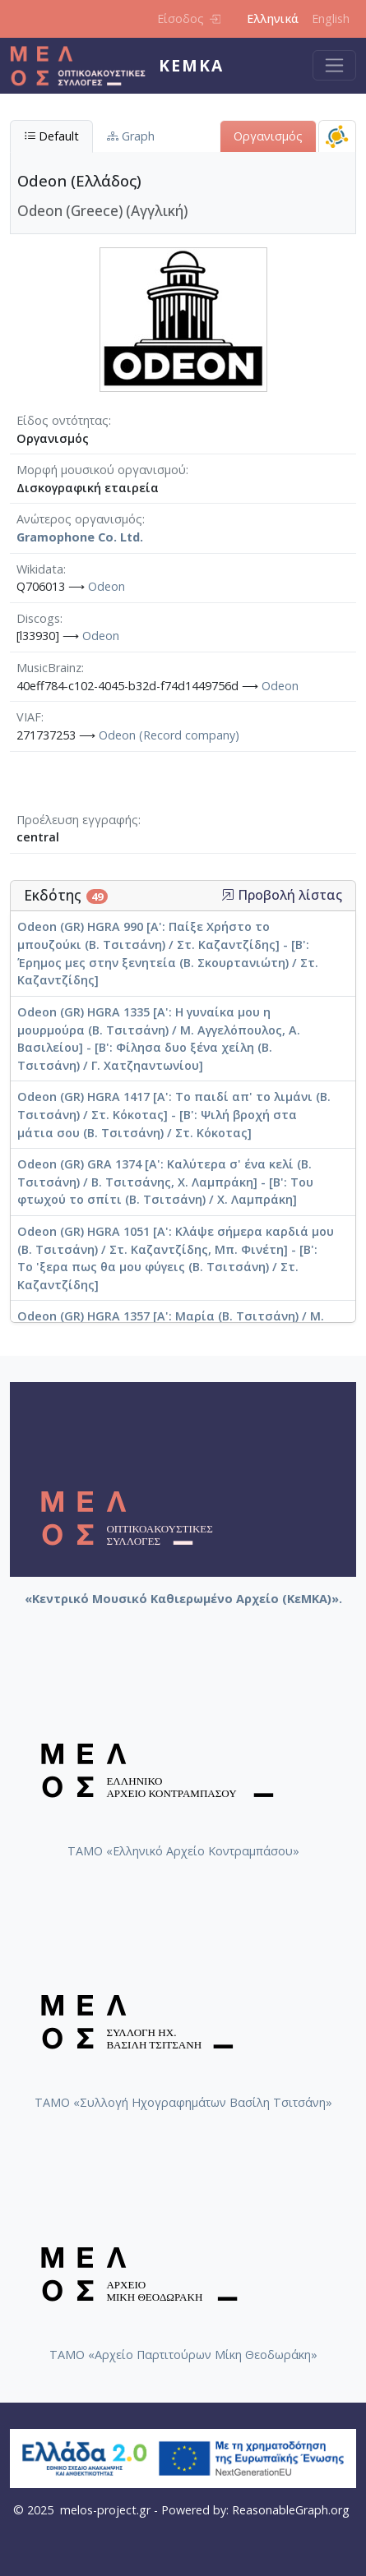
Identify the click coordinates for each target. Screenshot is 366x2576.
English (331, 18)
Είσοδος (188, 18)
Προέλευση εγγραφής (77, 819)
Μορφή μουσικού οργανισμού (101, 469)
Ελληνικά (273, 18)
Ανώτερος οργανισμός (79, 519)
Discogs (38, 618)
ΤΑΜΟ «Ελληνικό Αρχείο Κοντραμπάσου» (183, 1851)
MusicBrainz (48, 667)
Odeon (106, 586)
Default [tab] (51, 136)
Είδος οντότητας (62, 420)
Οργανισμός (268, 136)
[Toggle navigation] (334, 65)
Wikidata (39, 569)
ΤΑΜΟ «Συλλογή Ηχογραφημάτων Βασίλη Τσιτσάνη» (183, 2102)
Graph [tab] (131, 136)
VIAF (28, 717)
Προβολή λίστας (281, 895)
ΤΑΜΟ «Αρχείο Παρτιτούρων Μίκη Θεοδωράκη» (183, 2354)
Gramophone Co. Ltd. (79, 537)
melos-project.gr (105, 2510)
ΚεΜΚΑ (191, 65)
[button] (227, 895)
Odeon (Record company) (169, 735)
